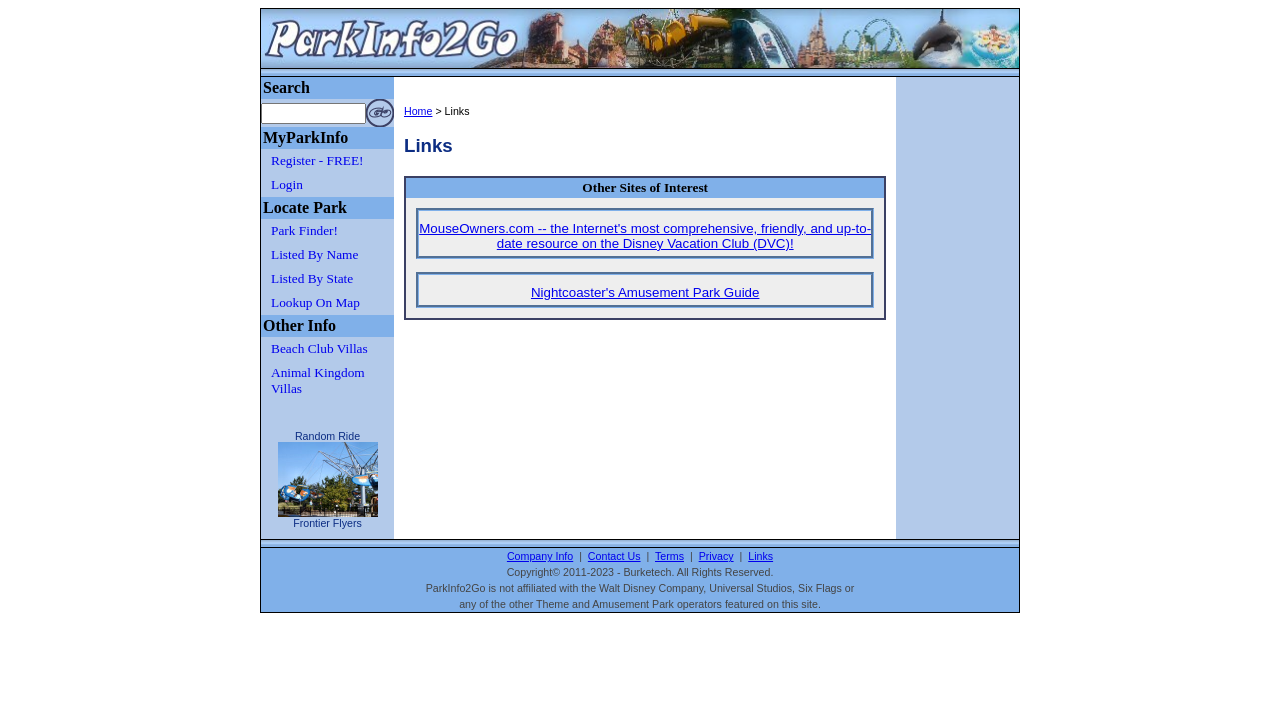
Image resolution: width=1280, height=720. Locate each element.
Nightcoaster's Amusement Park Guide (645, 292)
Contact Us (614, 556)
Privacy (716, 556)
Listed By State (312, 278)
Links (760, 556)
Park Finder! (304, 230)
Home (418, 111)
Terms (669, 556)
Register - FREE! (317, 160)
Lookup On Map (315, 302)
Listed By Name (314, 254)
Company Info (540, 556)
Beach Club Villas (319, 348)
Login (287, 184)
